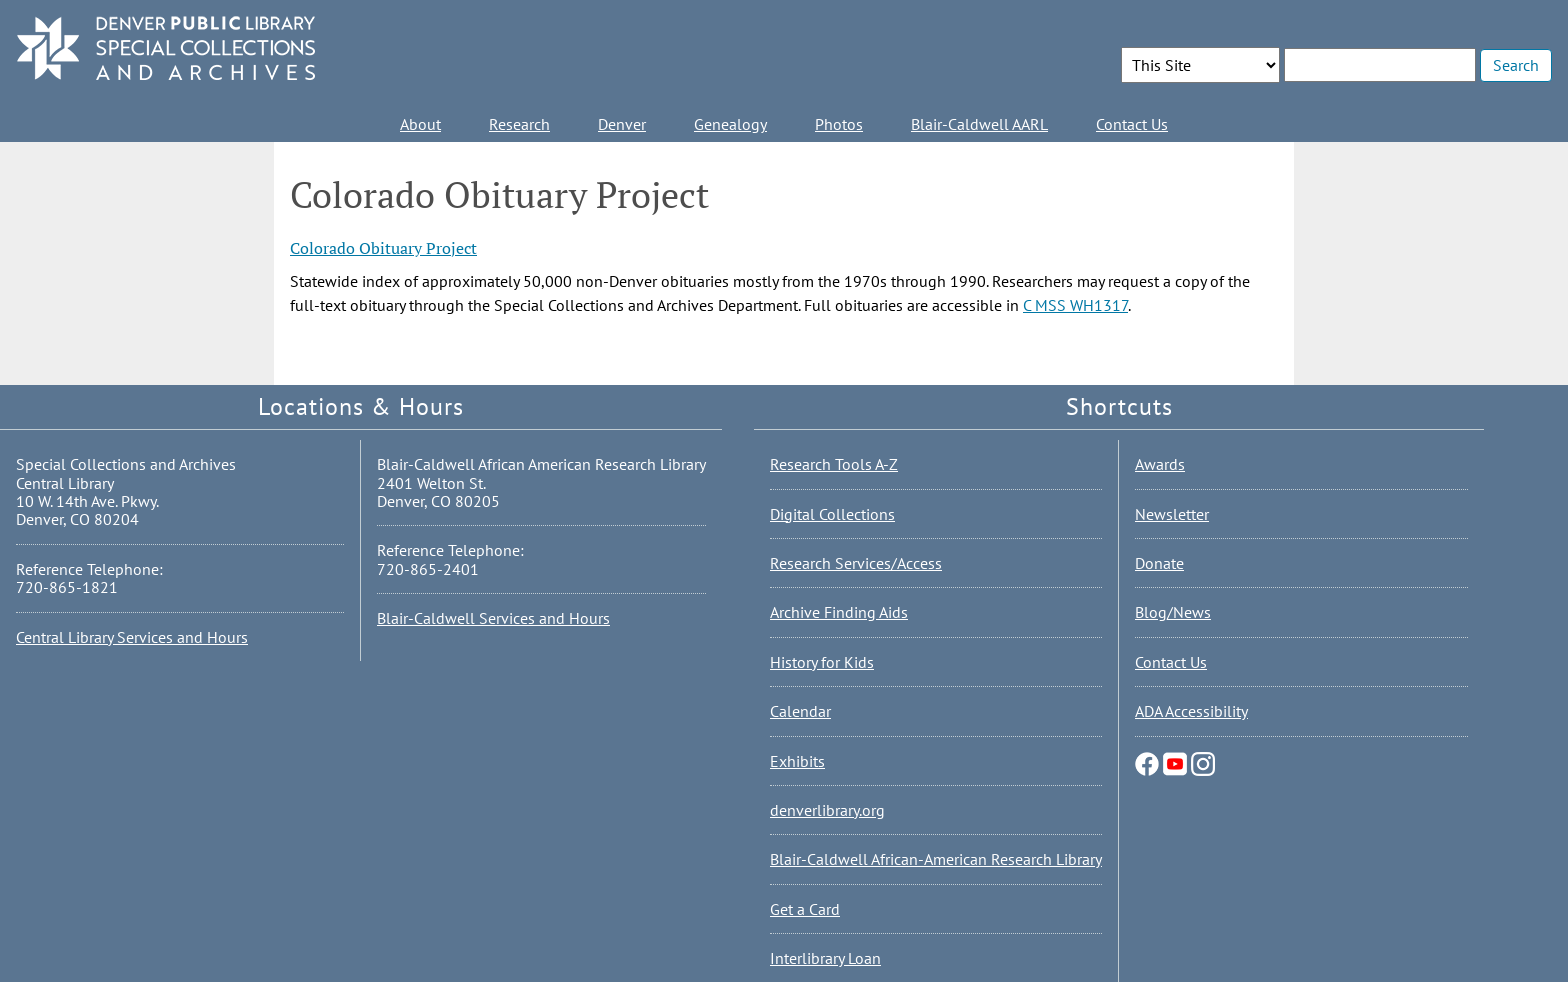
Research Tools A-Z (834, 464)
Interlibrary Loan (825, 958)
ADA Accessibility (1191, 711)
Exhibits (797, 761)
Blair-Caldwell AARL (979, 124)
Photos (839, 124)
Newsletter (1172, 514)
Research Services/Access (856, 563)
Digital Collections (832, 514)
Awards (1160, 464)
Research (519, 124)
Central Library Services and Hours (132, 637)
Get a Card (805, 909)
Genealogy (730, 124)
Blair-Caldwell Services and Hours (493, 618)
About (420, 124)
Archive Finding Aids (839, 612)
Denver (622, 124)
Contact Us (1132, 124)
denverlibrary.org (827, 810)
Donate (1159, 563)
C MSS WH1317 (1075, 305)
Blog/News (1173, 612)
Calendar (800, 711)
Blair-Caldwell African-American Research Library (936, 859)
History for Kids (822, 662)
